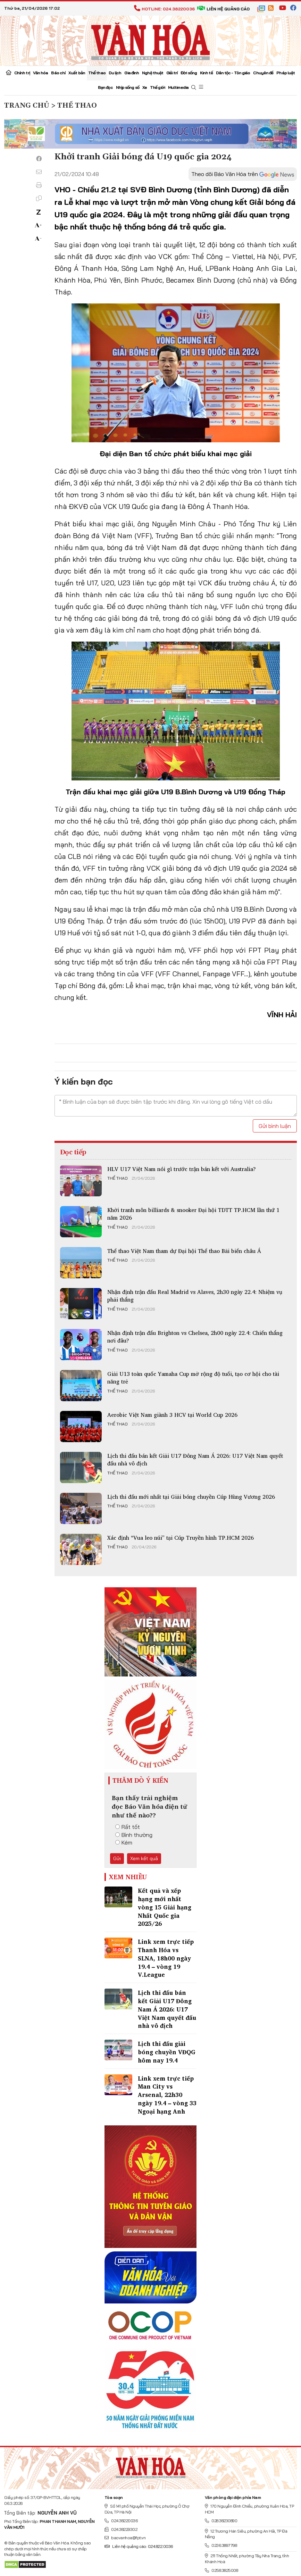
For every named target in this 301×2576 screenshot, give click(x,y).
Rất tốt (127, 1826)
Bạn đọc (105, 87)
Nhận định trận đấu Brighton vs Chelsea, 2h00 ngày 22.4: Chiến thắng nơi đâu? (195, 1336)
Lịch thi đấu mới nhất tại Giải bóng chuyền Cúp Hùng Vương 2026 (191, 1496)
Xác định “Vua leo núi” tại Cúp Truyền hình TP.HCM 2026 (180, 1537)
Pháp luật (285, 72)
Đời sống (189, 72)
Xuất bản (76, 72)
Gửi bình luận (275, 1125)
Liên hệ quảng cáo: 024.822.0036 (138, 2546)
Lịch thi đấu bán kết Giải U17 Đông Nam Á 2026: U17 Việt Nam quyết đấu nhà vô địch (195, 1459)
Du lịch (115, 72)
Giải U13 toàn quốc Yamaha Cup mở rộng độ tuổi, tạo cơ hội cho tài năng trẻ (193, 1377)
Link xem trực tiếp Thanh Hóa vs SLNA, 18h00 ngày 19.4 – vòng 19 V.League (166, 1958)
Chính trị (22, 72)
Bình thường (133, 1834)
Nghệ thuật (152, 72)
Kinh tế (206, 72)
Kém (123, 1842)
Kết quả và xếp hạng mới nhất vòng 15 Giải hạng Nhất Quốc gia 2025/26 (164, 1907)
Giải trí (171, 72)
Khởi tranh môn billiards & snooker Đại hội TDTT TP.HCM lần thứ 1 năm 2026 (193, 1213)
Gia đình (131, 72)
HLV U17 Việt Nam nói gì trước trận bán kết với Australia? (181, 1168)
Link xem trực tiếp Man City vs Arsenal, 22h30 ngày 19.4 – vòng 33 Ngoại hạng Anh (167, 2095)
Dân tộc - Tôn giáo (233, 72)
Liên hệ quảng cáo (223, 8)
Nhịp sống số (127, 87)
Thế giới (157, 87)
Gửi (117, 1858)
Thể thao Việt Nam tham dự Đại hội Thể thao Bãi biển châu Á (184, 1250)
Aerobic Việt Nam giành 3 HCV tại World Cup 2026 (172, 1414)
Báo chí (58, 72)
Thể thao (97, 72)
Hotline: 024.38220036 (164, 8)
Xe (144, 87)
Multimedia (178, 87)
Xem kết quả (144, 1858)
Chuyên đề (263, 72)
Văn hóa (40, 72)
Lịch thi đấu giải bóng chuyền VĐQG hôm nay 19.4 (166, 2052)
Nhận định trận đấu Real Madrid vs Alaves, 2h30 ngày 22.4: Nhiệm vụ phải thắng (194, 1295)
